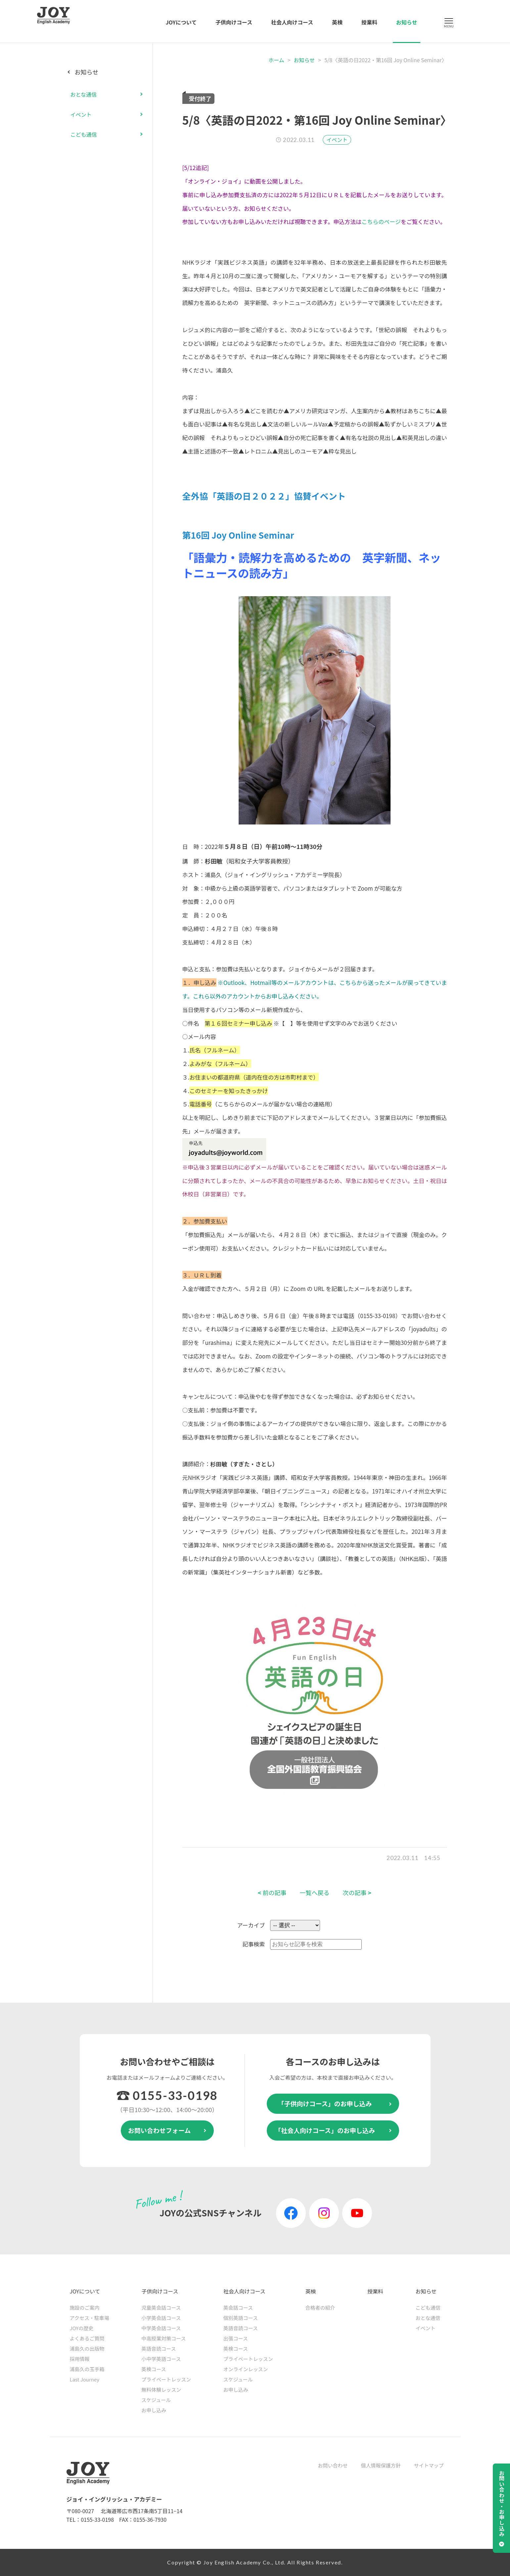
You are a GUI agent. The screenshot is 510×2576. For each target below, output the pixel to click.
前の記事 (272, 1892)
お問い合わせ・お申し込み (502, 2503)
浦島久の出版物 (87, 2348)
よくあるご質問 (87, 2338)
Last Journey (85, 2379)
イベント (337, 140)
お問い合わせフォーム (159, 2130)
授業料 (369, 22)
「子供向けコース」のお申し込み (325, 2103)
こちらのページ (381, 221)
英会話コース (238, 2307)
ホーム (276, 60)
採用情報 (80, 2358)
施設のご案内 (85, 2307)
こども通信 (83, 134)
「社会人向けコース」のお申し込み (325, 2130)
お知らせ (406, 22)
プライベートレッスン (166, 2379)
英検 (337, 22)
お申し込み (153, 2410)
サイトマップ (428, 2465)
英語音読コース (158, 2348)
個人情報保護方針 (380, 2465)
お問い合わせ (333, 2465)
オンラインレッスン (245, 2369)
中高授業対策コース (163, 2338)
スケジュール (156, 2399)
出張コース (235, 2338)
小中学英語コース (161, 2358)
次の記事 (357, 1892)
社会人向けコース (292, 22)
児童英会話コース (161, 2307)
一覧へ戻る (315, 1892)
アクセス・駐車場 (89, 2317)
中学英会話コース (161, 2328)
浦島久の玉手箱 (87, 2369)
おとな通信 (83, 94)
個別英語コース (240, 2317)
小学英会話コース (161, 2317)
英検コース (153, 2369)
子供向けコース (233, 22)
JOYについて (181, 22)
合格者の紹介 (320, 2307)
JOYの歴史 (82, 2328)
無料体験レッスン (161, 2389)
